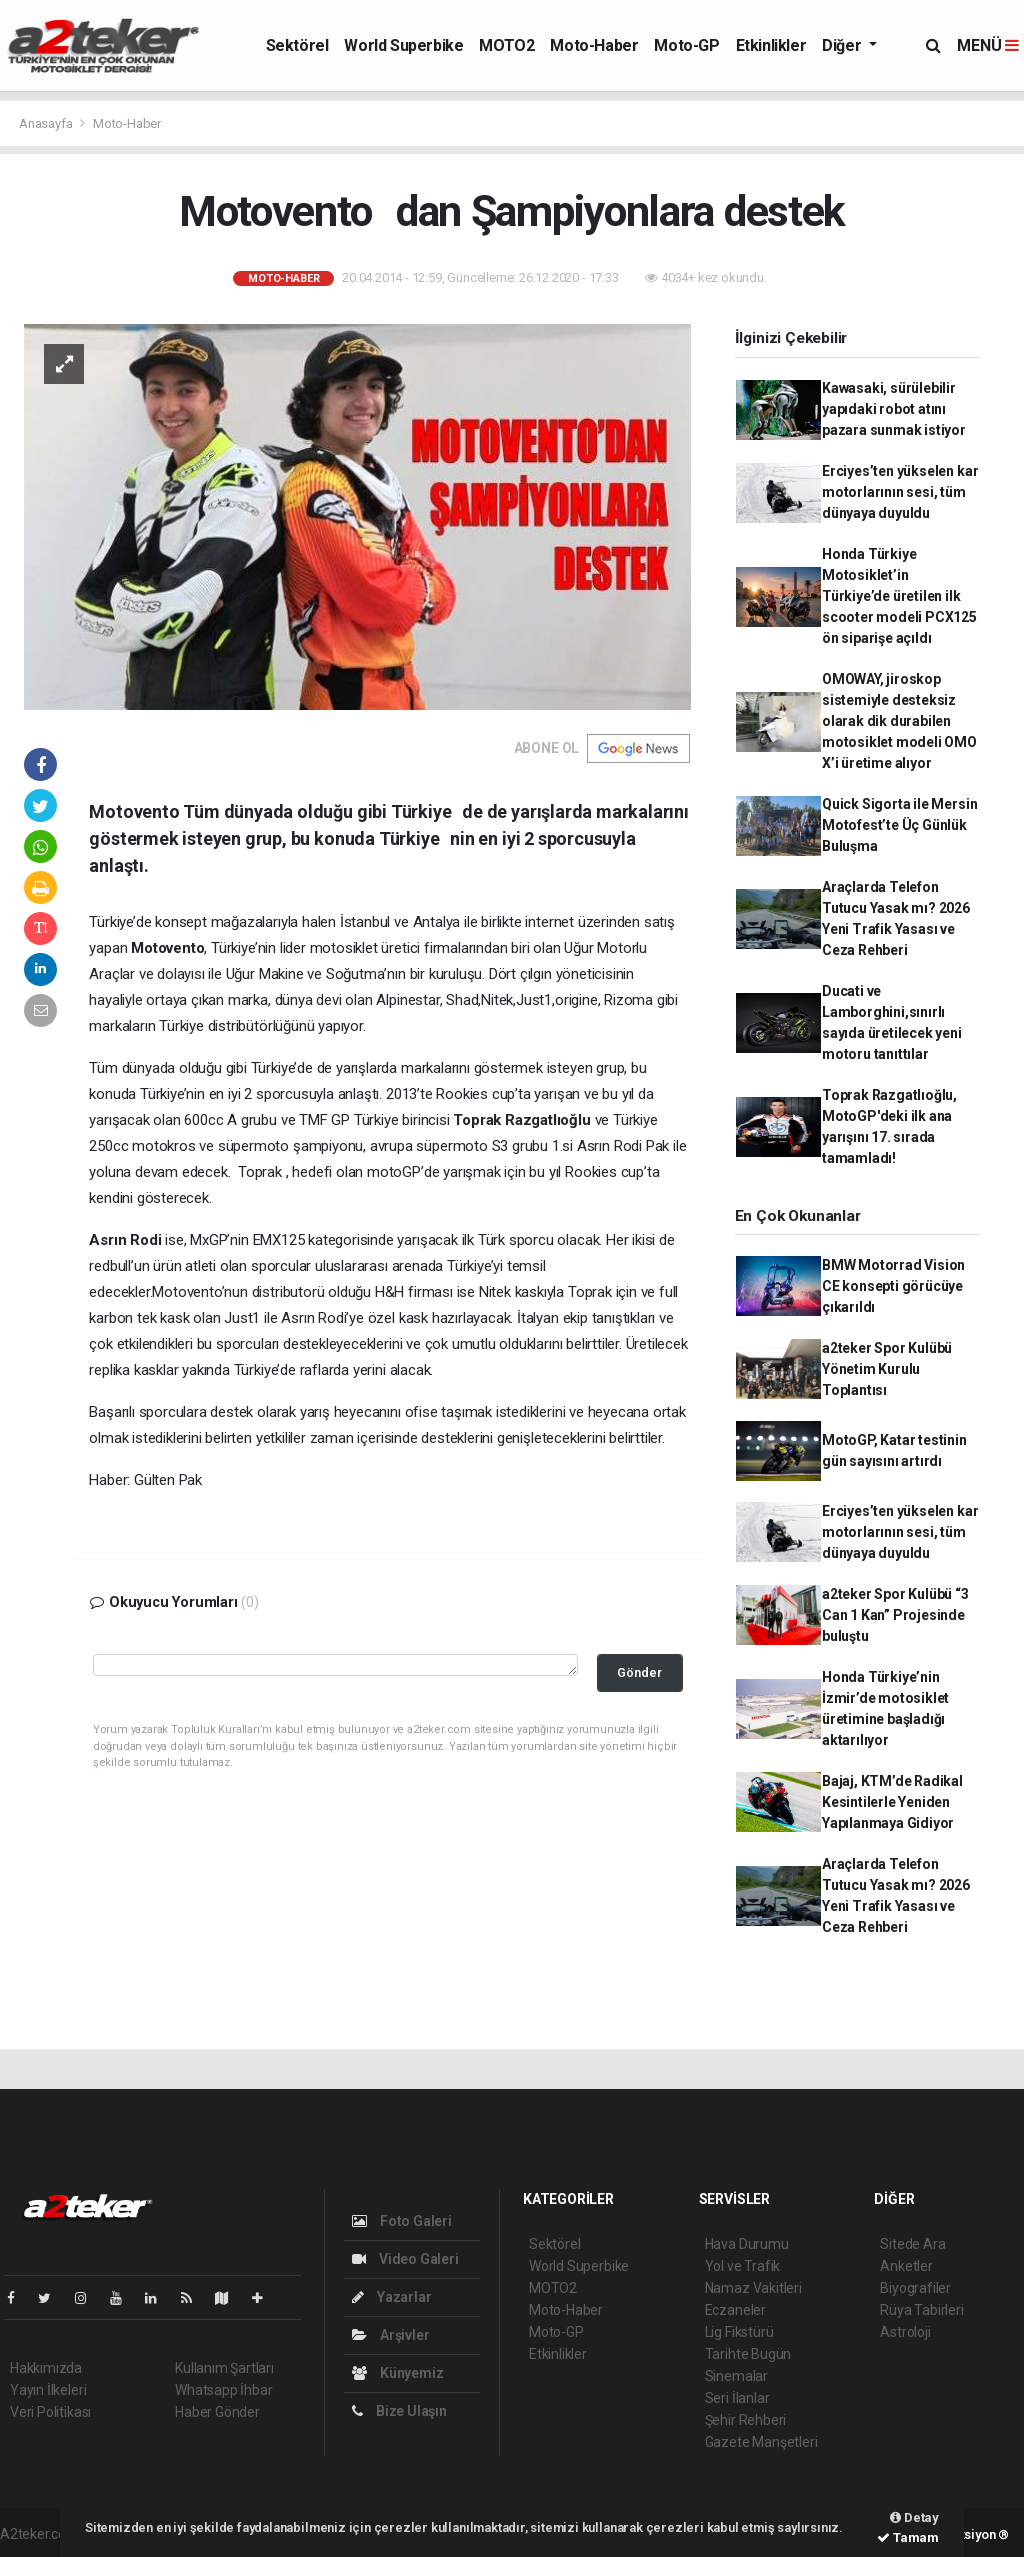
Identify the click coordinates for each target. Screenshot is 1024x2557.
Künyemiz (397, 2373)
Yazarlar (391, 2297)
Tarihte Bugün (748, 2354)
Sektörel (297, 45)
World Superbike (403, 45)
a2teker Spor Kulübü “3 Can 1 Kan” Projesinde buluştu (895, 1615)
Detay (914, 2517)
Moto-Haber (594, 45)
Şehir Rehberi (746, 2420)
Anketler (906, 2266)
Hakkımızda (46, 2368)
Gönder (639, 1672)
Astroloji (905, 2332)
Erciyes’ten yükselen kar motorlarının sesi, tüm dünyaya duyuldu (900, 492)
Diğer (843, 45)
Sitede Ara (912, 2244)
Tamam (908, 2537)
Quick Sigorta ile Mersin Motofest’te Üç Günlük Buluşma (899, 825)
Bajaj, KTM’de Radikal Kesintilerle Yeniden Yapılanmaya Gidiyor (892, 1802)
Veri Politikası (50, 2412)
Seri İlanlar (737, 2398)
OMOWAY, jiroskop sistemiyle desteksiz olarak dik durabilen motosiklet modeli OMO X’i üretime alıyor (899, 721)
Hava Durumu (747, 2244)
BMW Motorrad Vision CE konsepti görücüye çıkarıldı (893, 1286)
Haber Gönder (217, 2412)
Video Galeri (405, 2259)
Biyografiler (915, 2288)
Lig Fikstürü (739, 2332)
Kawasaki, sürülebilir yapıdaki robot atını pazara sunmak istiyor (895, 409)
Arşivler (390, 2335)
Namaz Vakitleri (753, 2288)
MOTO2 (506, 45)
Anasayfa (47, 123)
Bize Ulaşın (399, 2411)
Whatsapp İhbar (223, 2390)
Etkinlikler (771, 45)
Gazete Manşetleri (761, 2442)
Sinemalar (736, 2376)
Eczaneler (735, 2310)
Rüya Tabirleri (921, 2310)
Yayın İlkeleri (48, 2390)
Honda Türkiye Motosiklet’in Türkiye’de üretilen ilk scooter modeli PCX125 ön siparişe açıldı (899, 596)
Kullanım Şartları (224, 2368)
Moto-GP (686, 45)
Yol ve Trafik (743, 2266)
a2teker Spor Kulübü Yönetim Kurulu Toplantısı (887, 1369)
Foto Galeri (402, 2221)
